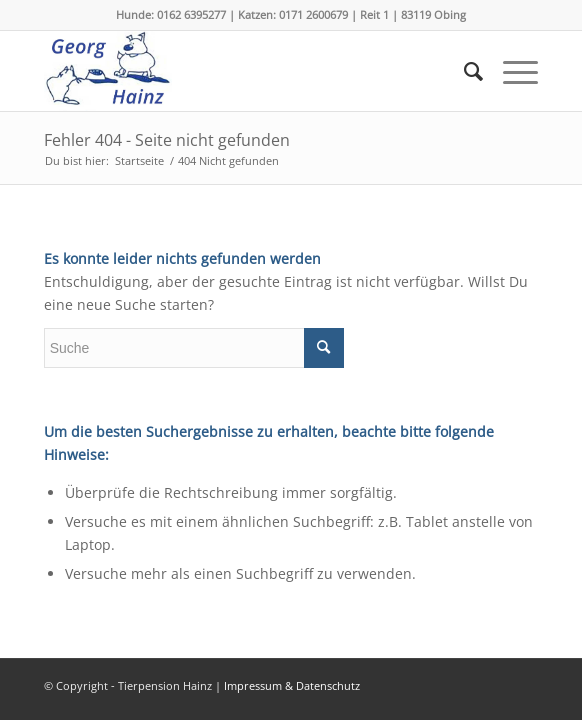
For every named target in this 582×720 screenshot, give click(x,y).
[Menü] (510, 71)
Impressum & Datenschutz (292, 685)
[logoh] (242, 71)
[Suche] (463, 71)
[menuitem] (463, 71)
